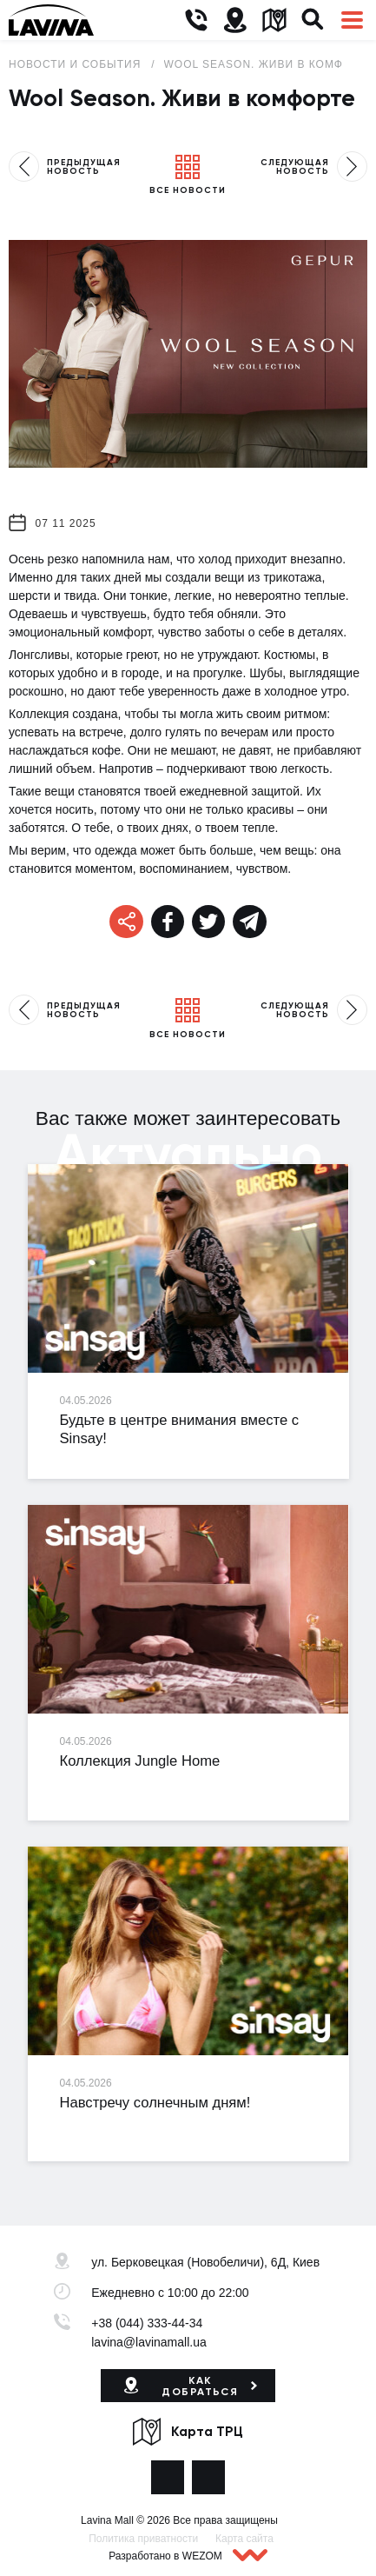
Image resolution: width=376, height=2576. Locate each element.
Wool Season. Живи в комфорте (269, 64)
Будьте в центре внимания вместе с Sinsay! (180, 1429)
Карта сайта (244, 2538)
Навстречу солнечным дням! (155, 2102)
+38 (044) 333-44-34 (146, 2323)
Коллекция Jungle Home (140, 1761)
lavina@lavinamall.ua (149, 2342)
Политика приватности (143, 2538)
